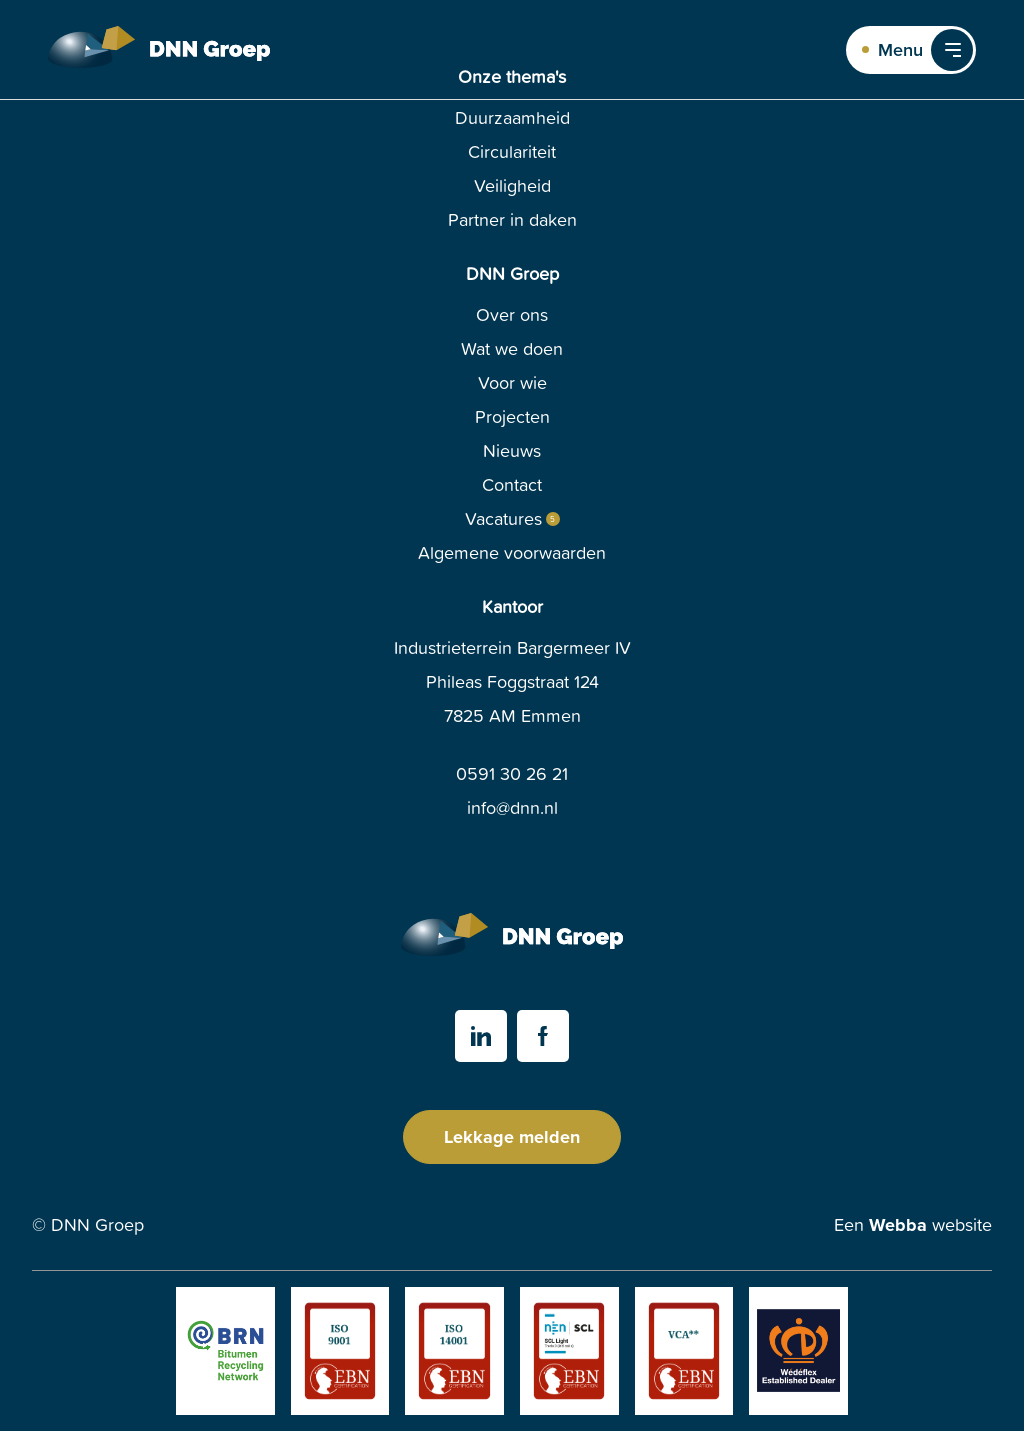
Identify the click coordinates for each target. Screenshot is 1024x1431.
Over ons (512, 314)
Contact (512, 484)
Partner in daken (512, 219)
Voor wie (512, 382)
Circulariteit (512, 151)
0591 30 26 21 (512, 773)
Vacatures (503, 519)
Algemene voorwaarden (512, 552)
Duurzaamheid (512, 117)
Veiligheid (512, 185)
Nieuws (512, 450)
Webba (898, 1225)
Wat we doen (512, 348)
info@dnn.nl (512, 807)
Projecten (512, 416)
